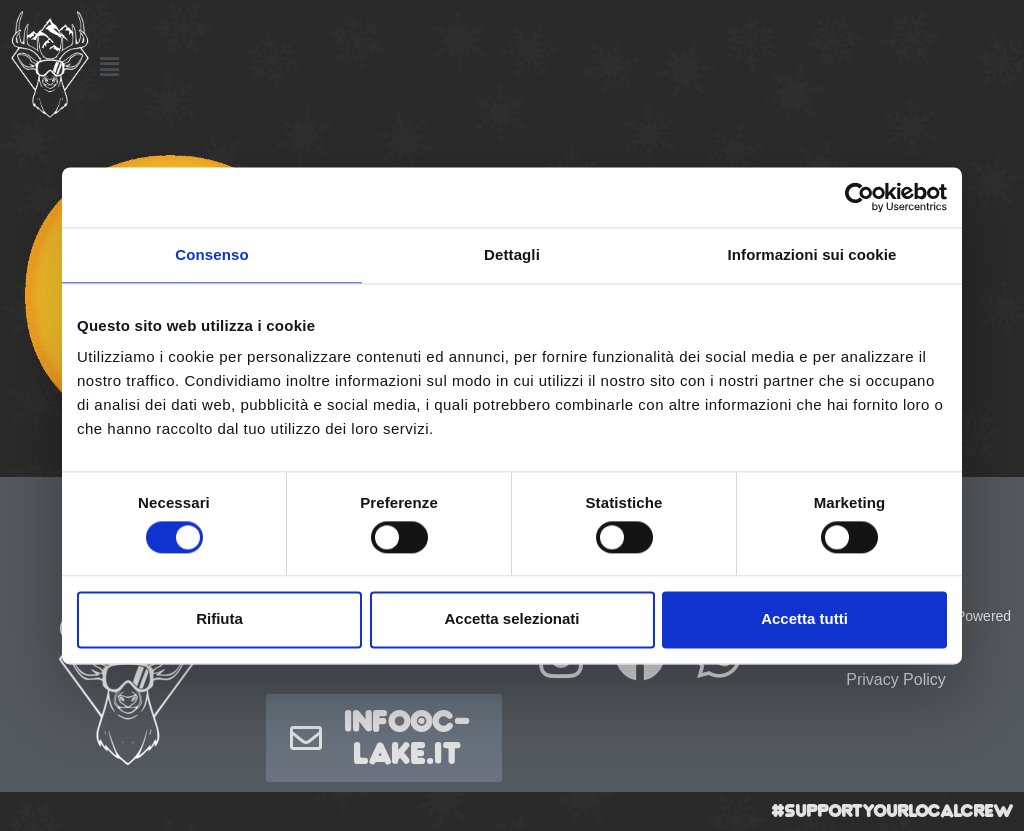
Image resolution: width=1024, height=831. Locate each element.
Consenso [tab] (211, 254)
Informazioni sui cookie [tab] (812, 254)
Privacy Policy (896, 679)
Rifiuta (219, 619)
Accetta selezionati (511, 619)
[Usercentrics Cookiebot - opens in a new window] (859, 197)
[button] (109, 67)
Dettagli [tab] (512, 254)
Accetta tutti (804, 619)
